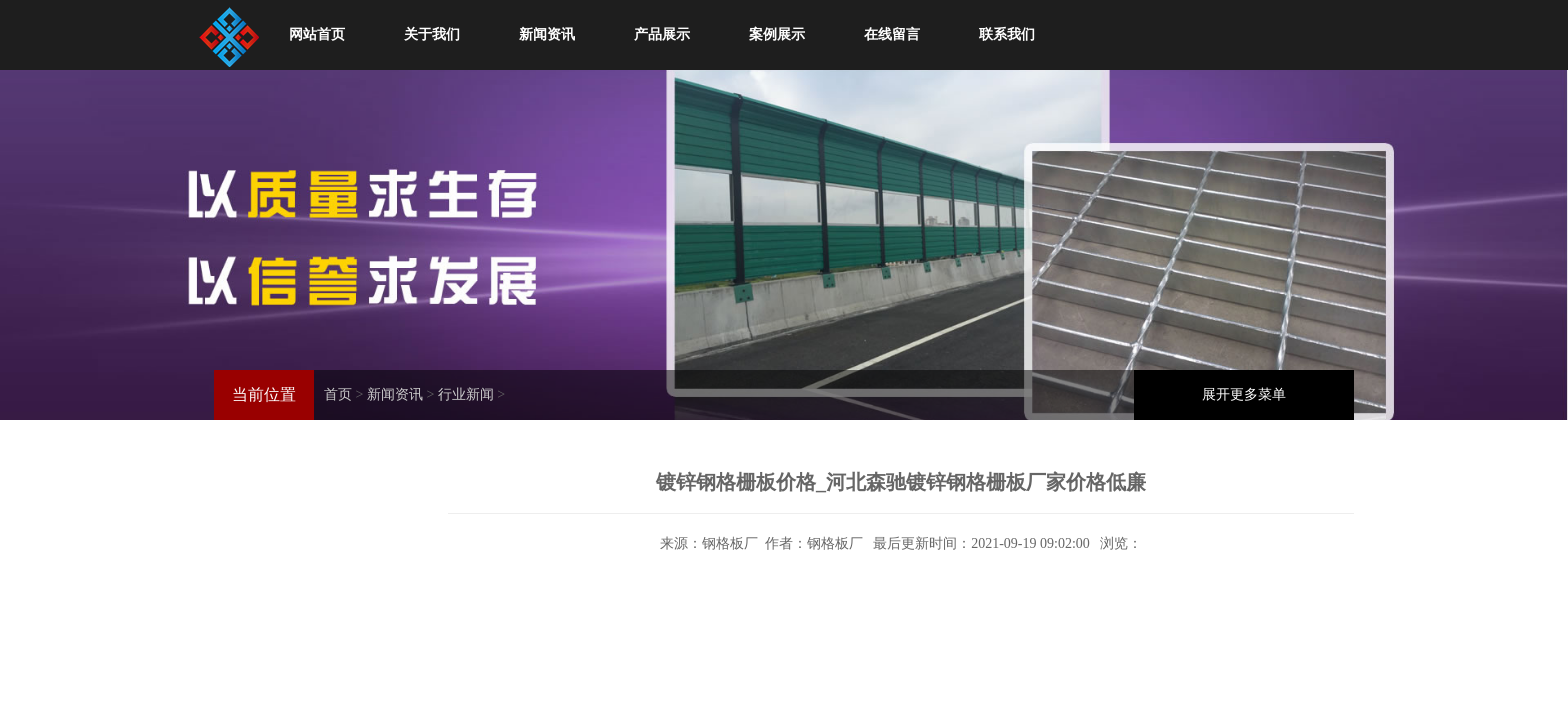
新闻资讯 (547, 34)
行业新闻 (466, 394)
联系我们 (1007, 34)
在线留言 (892, 34)
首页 (338, 394)
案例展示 (777, 34)
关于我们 (432, 34)
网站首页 (317, 34)
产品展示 (662, 34)
